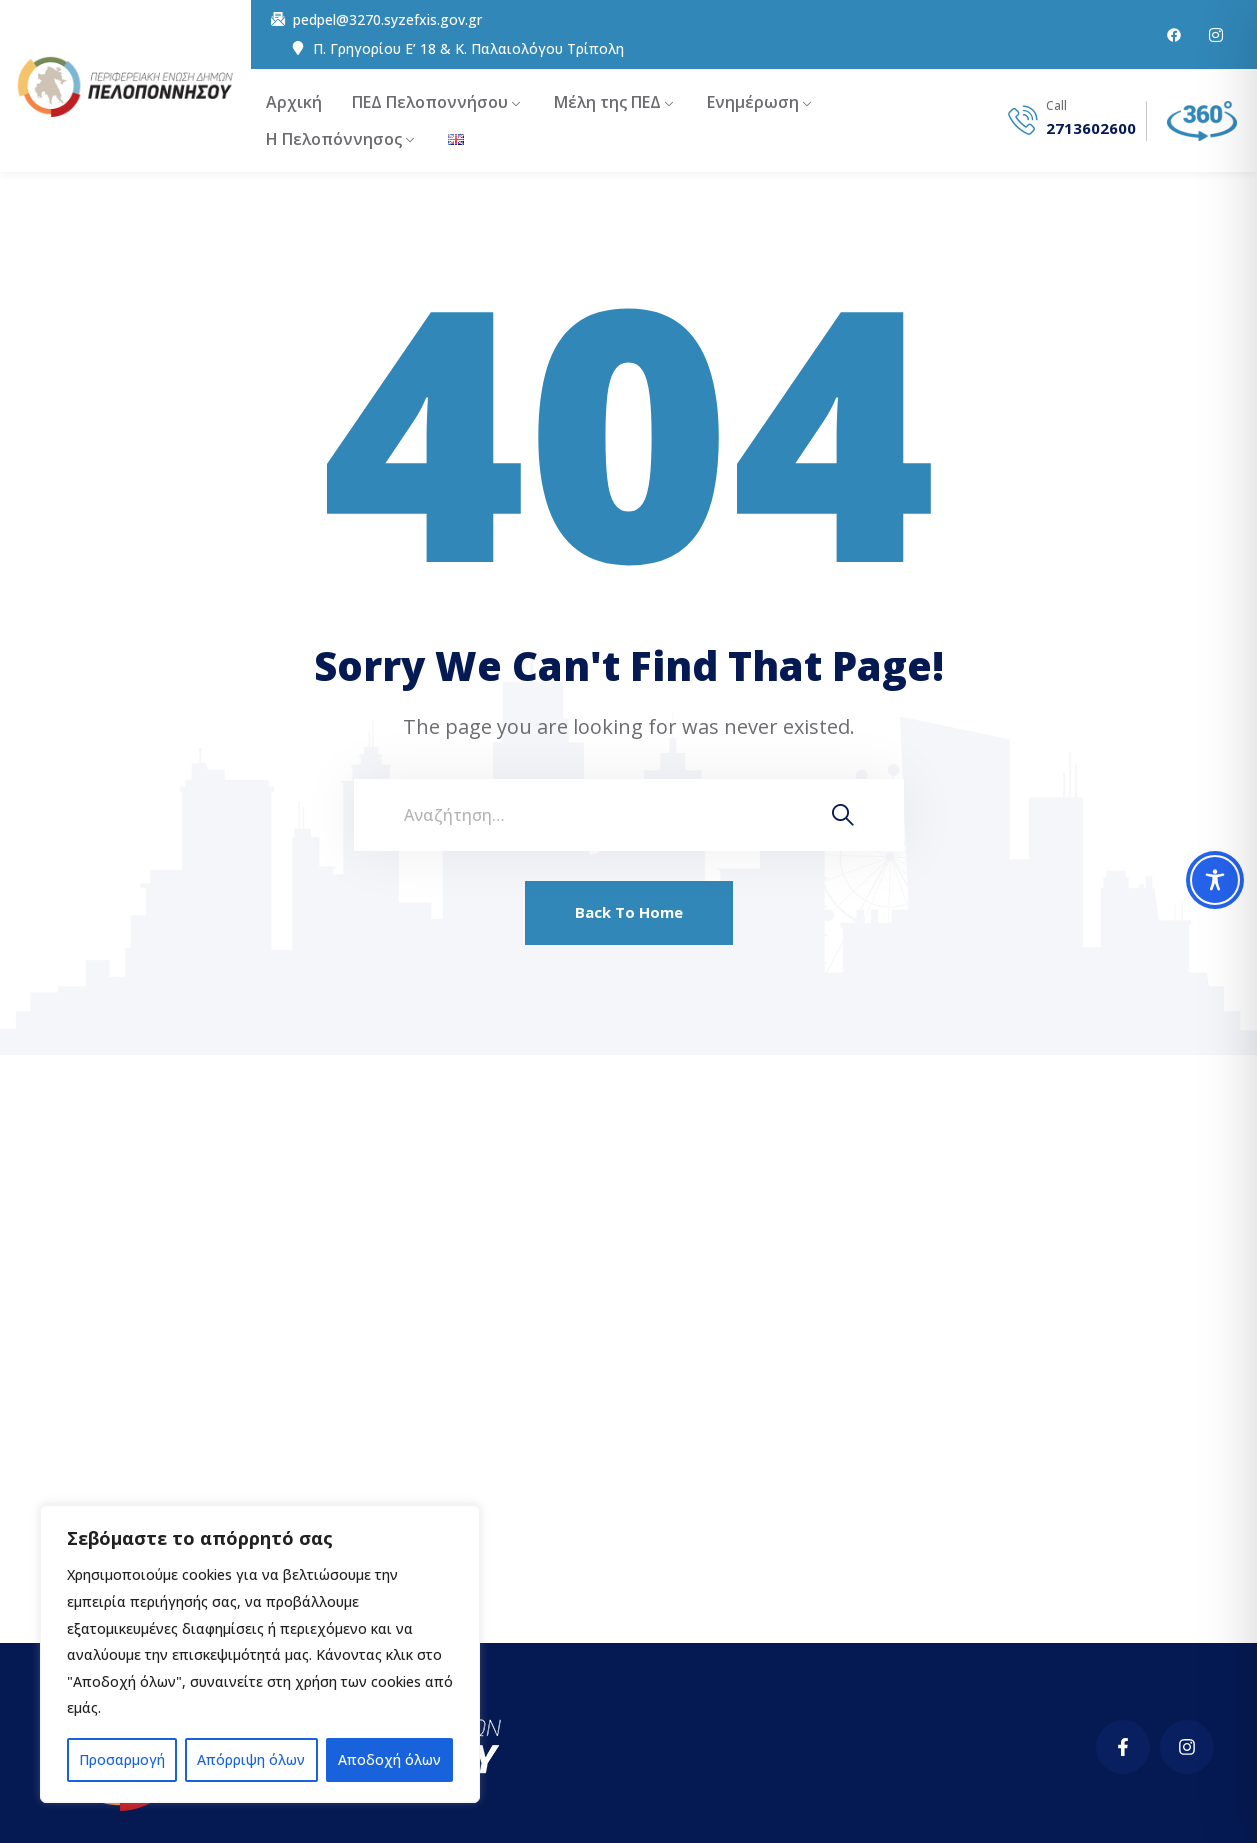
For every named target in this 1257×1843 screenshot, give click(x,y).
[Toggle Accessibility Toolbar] (1215, 880)
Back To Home (629, 912)
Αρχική (294, 102)
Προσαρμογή (122, 1759)
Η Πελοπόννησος (334, 139)
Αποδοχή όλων (389, 1759)
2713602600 (1091, 128)
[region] (260, 1654)
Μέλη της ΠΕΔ (607, 102)
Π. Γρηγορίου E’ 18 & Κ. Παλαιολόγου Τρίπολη (468, 49)
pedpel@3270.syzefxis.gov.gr (387, 20)
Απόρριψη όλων (251, 1759)
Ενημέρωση (753, 102)
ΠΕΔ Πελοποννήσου (430, 102)
